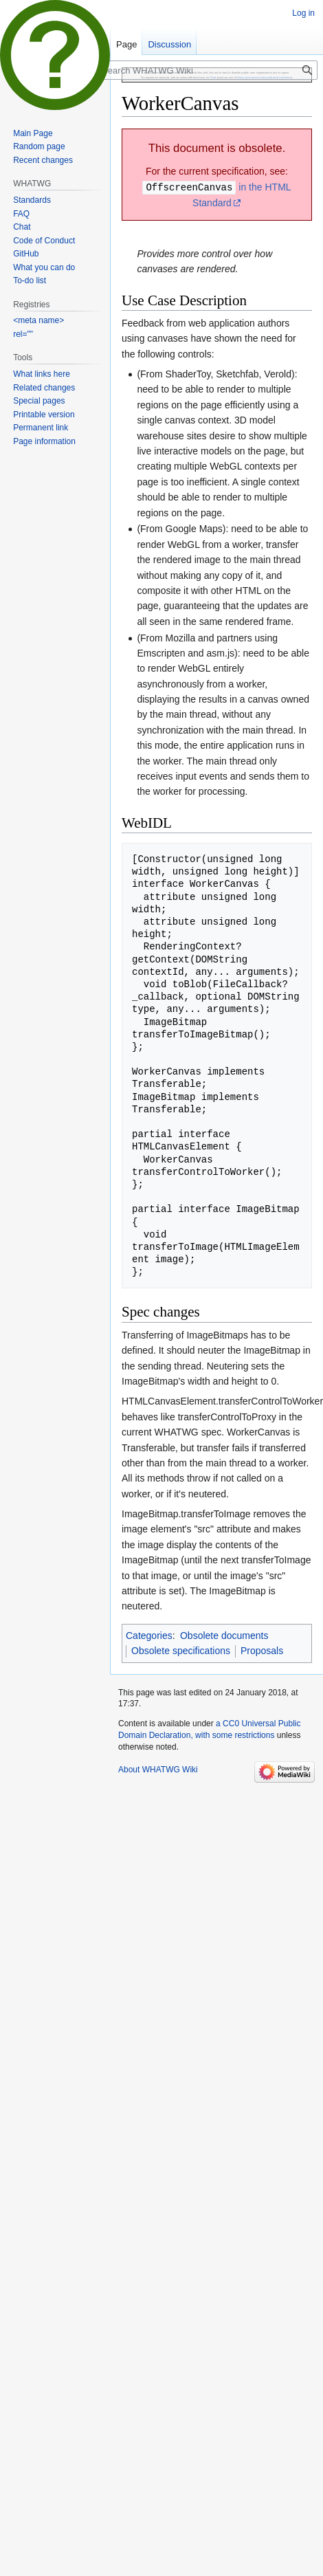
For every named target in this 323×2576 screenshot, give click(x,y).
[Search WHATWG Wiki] (208, 70)
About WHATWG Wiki (158, 1769)
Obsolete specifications (180, 1649)
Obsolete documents (224, 1634)
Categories (149, 1634)
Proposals (262, 1649)
